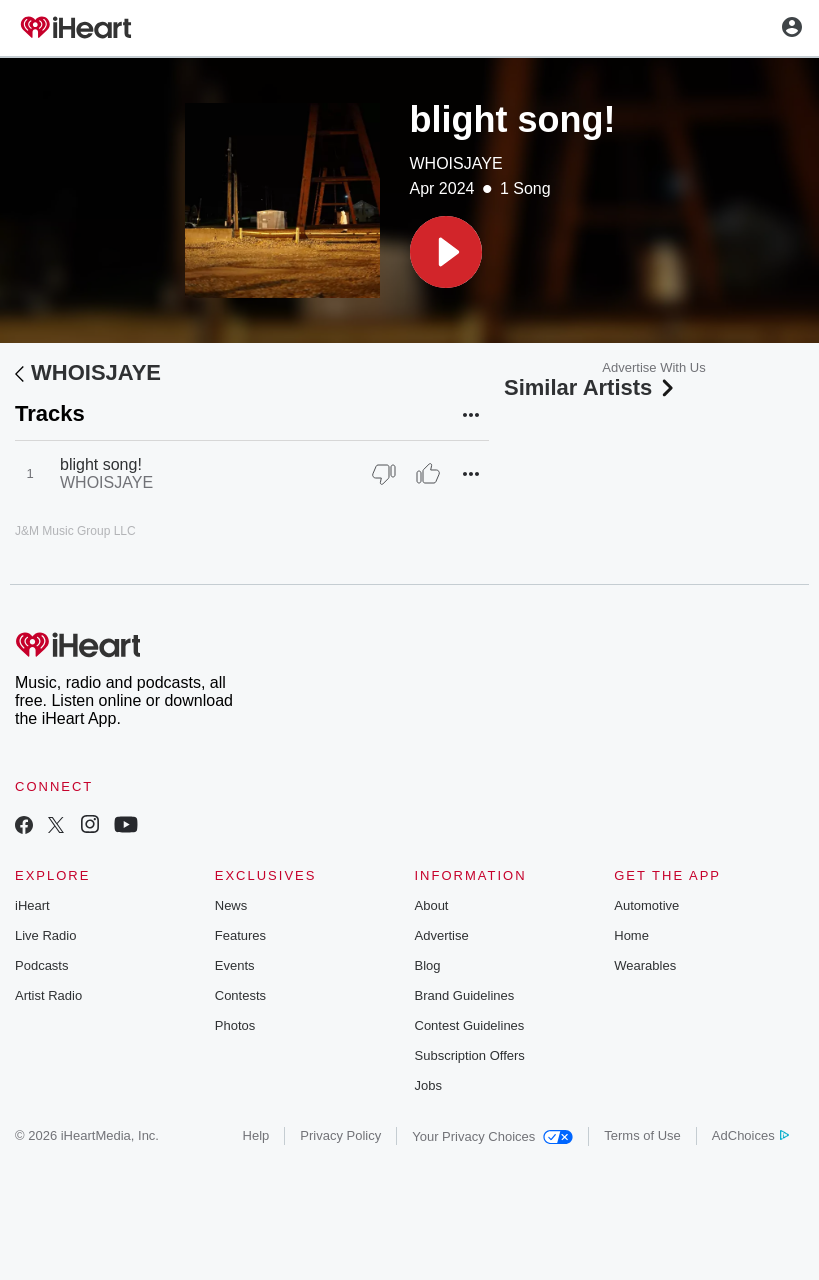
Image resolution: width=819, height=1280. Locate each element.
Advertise (442, 935)
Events (235, 965)
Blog (428, 965)
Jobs (428, 1085)
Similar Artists (591, 387)
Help (256, 1135)
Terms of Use (642, 1135)
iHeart (32, 905)
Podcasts (41, 965)
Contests (240, 995)
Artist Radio (48, 995)
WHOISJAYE (456, 163)
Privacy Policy (340, 1135)
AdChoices (750, 1135)
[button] (446, 252)
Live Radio (45, 935)
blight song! (101, 464)
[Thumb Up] (428, 474)
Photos (235, 1025)
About (432, 905)
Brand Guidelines (465, 995)
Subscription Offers (470, 1055)
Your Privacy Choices (492, 1136)
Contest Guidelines (470, 1025)
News (231, 905)
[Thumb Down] (384, 474)
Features (240, 935)
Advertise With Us (653, 367)
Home (631, 935)
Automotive (646, 905)
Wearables (645, 965)
